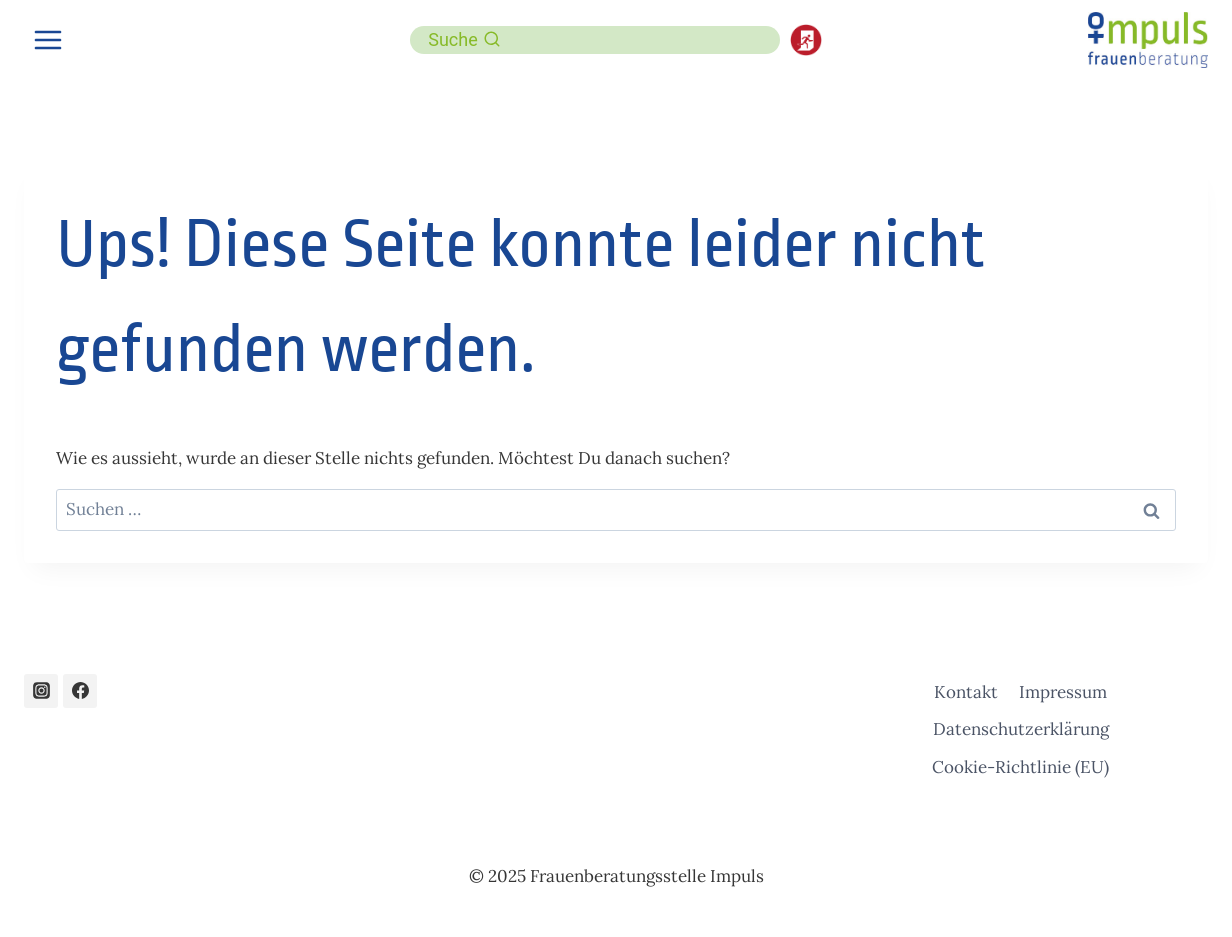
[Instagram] (41, 691)
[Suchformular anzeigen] (464, 40)
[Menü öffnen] (48, 39)
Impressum (1063, 692)
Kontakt (966, 692)
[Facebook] (80, 691)
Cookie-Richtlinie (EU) (1020, 767)
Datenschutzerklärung (1021, 729)
